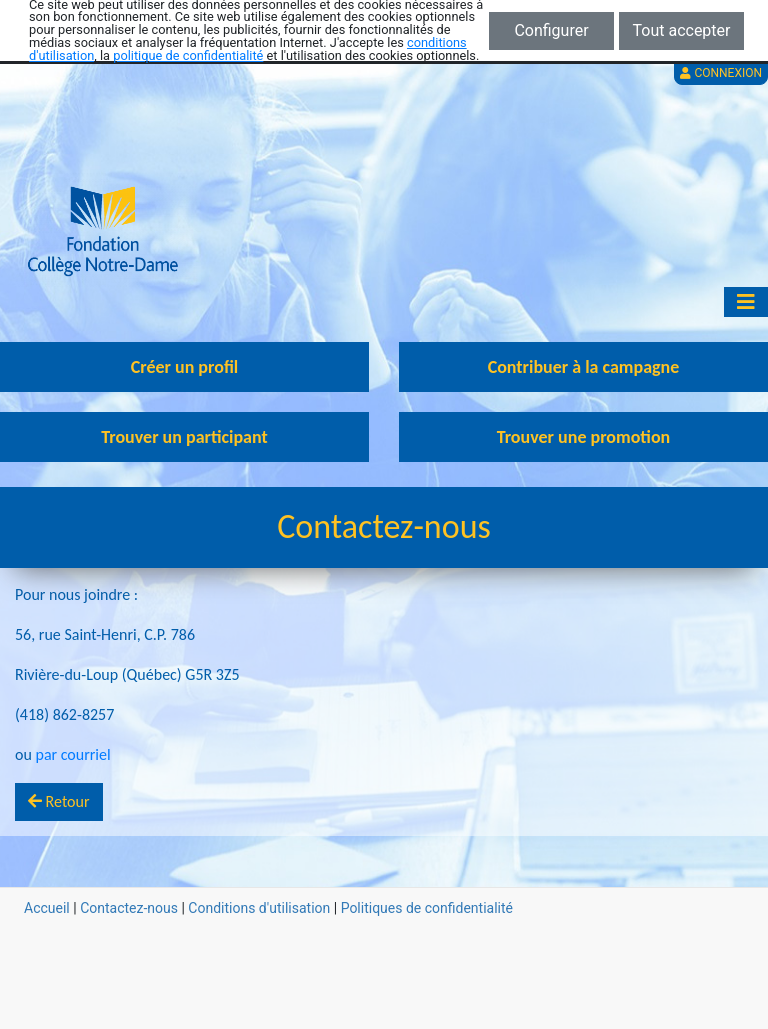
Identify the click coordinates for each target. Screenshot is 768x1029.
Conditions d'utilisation (259, 908)
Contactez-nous (129, 908)
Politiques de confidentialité (427, 908)
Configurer (551, 30)
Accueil (47, 908)
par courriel (72, 754)
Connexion (721, 73)
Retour (59, 801)
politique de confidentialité (188, 55)
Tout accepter (682, 30)
